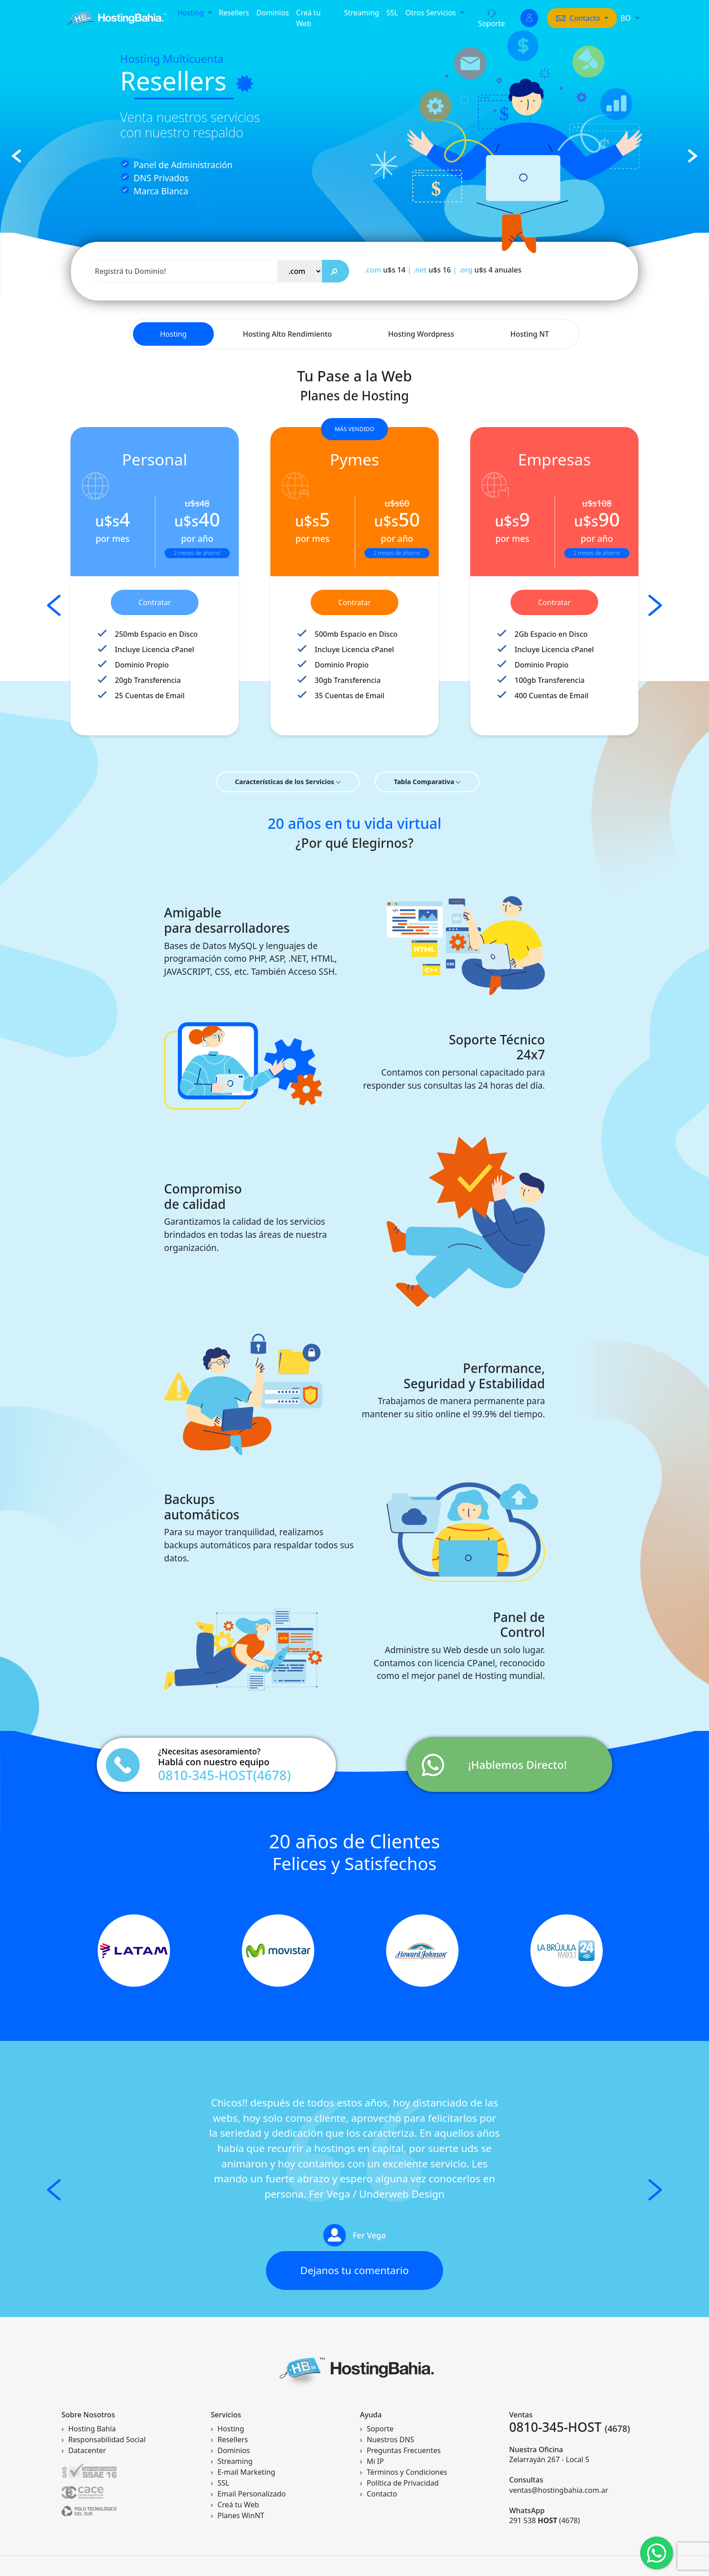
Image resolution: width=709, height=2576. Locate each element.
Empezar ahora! (174, 204)
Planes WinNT (240, 2515)
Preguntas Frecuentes (404, 2450)
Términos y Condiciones (407, 2472)
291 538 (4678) (544, 2520)
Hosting (173, 334)
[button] (582, 18)
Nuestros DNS (390, 2439)
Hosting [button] (191, 13)
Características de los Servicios (287, 781)
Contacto (382, 2494)
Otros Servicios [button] (431, 13)
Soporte (491, 18)
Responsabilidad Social (107, 2439)
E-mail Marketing (246, 2472)
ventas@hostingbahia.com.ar (558, 2490)
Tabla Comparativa (427, 781)
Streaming (361, 13)
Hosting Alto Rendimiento (287, 334)
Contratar (154, 602)
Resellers (234, 13)
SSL (392, 13)
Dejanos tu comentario (354, 2270)
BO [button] (626, 18)
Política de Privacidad (403, 2483)
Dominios (272, 13)
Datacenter (87, 2450)
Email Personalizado (251, 2494)
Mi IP (375, 2461)
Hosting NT (529, 334)
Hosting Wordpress (421, 334)
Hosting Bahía (92, 2429)
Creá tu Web (308, 18)
